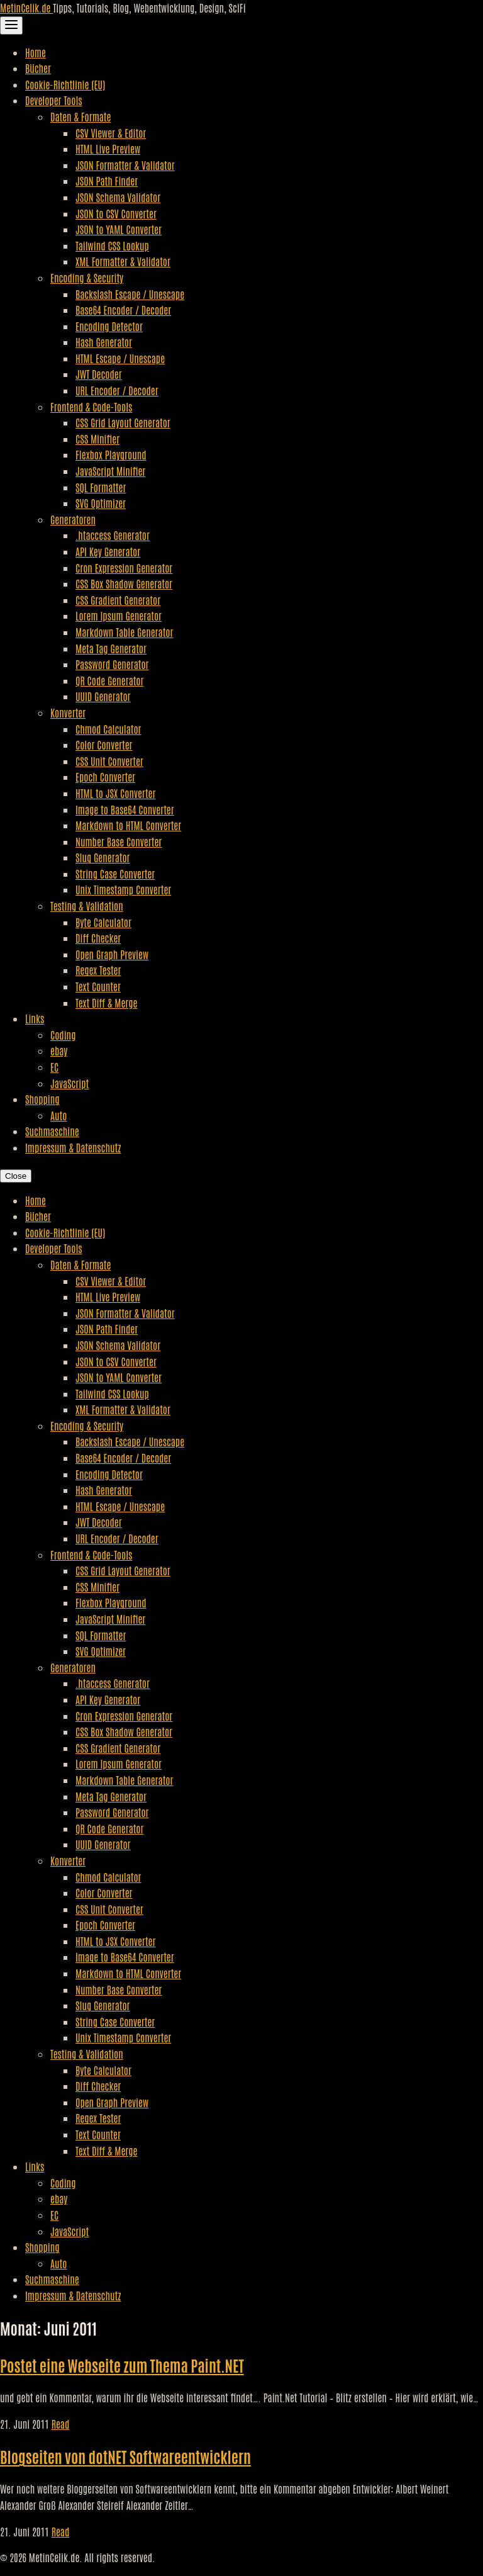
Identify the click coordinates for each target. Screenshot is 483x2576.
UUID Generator (103, 696)
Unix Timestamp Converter (123, 889)
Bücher (38, 68)
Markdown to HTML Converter (128, 825)
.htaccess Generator (112, 535)
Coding (62, 1034)
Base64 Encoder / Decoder (123, 309)
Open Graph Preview (111, 954)
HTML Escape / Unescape (120, 358)
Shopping (42, 1099)
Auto (58, 1115)
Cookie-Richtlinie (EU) (65, 84)
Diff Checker (98, 937)
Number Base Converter (118, 841)
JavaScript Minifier (110, 470)
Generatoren (73, 519)
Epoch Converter (105, 776)
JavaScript (69, 1083)
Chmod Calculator (108, 729)
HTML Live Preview (107, 148)
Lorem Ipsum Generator (118, 615)
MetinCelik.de (26, 7)
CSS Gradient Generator (117, 599)
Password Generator (112, 664)
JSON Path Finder (106, 180)
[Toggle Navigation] (11, 25)
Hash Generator (103, 341)
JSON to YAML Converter (118, 229)
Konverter (68, 712)
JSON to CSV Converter (116, 213)
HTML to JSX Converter (115, 793)
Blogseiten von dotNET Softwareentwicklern (125, 2456)
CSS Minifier (97, 438)
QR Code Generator (109, 680)
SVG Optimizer (100, 503)
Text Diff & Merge (106, 1002)
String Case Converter (115, 873)
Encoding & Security (86, 277)
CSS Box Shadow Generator (123, 583)
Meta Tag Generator (111, 648)
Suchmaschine (52, 1131)
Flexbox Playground (111, 454)
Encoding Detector (109, 326)
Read (61, 2423)
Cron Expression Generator (123, 567)
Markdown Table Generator (124, 632)
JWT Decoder (98, 374)
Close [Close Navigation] (15, 1176)
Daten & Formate (80, 116)
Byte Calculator (103, 922)
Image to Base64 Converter (124, 809)
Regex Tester (98, 970)
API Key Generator (107, 551)
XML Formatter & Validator (122, 261)
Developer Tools (53, 100)
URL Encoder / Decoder (116, 390)
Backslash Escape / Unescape (129, 294)
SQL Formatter (100, 487)
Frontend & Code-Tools (91, 406)
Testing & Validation (86, 905)
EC (54, 1066)
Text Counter (98, 986)
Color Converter (104, 744)
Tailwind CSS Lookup (112, 245)
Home (35, 52)
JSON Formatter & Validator (125, 165)
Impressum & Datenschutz (73, 1147)
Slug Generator (102, 857)
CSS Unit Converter (109, 761)
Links (34, 1018)
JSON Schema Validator (117, 197)
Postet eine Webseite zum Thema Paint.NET (122, 2365)
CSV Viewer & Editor (110, 133)
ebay (58, 1050)
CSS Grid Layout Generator (122, 422)
